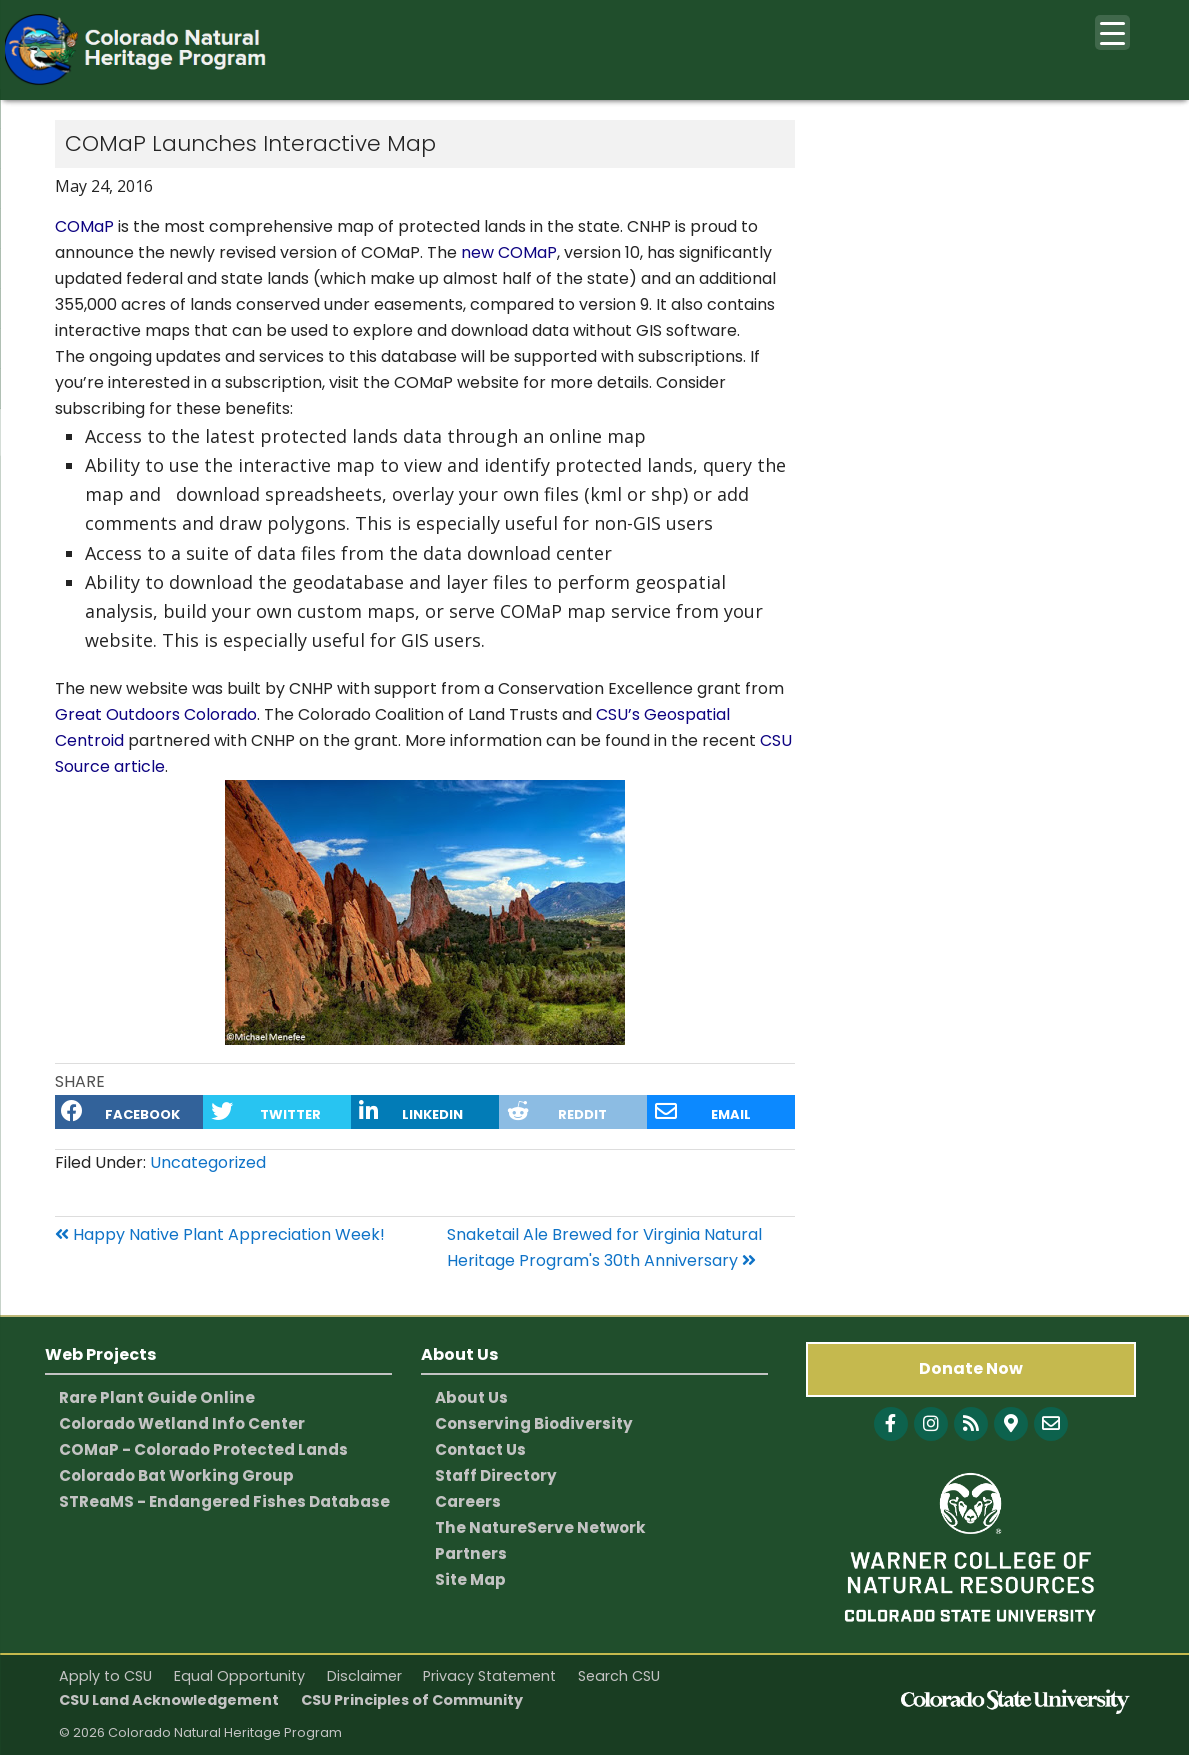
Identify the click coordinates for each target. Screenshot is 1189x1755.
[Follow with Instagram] (931, 1424)
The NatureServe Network (540, 1527)
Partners (471, 1553)
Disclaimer (364, 1676)
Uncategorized (208, 1162)
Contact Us (480, 1449)
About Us (471, 1397)
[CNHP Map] (1011, 1424)
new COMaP (509, 252)
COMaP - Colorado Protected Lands (203, 1449)
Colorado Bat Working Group (176, 1475)
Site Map (470, 1579)
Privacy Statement (489, 1676)
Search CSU (619, 1676)
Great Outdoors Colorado (156, 714)
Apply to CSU (105, 1676)
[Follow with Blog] (971, 1424)
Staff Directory (496, 1475)
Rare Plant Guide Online (157, 1397)
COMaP (84, 226)
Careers (468, 1501)
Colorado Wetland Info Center (182, 1423)
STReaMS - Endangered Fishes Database (224, 1501)
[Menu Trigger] (1112, 32)
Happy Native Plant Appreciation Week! (220, 1234)
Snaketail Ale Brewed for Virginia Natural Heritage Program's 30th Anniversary (604, 1247)
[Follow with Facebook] (891, 1424)
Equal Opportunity (239, 1676)
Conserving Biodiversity (534, 1423)
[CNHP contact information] (1051, 1424)
